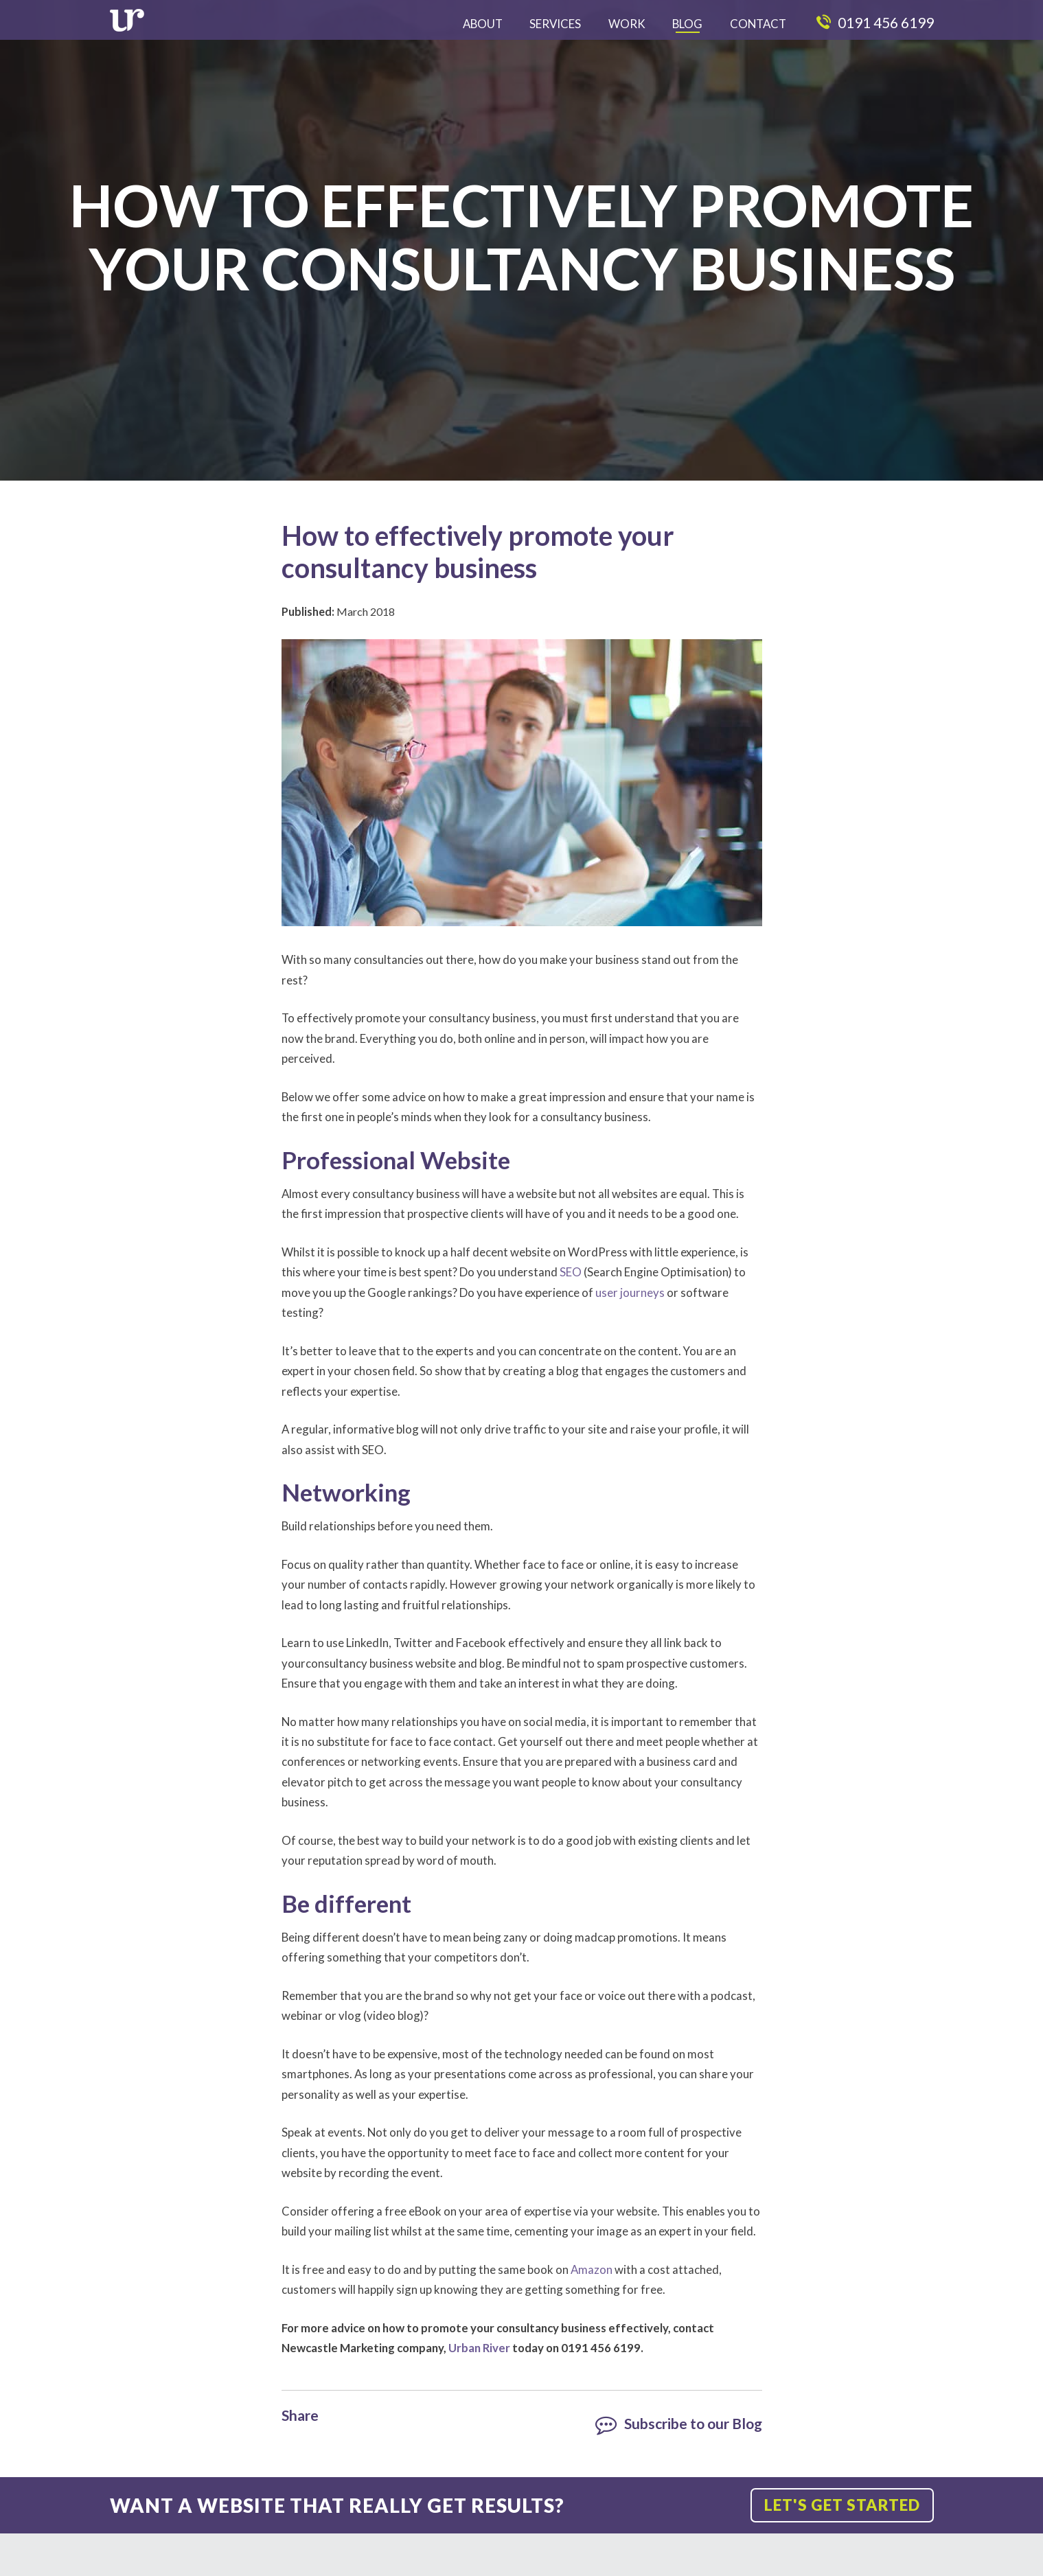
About (483, 23)
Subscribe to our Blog (680, 2423)
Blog (687, 23)
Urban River (479, 2348)
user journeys (630, 1292)
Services (555, 23)
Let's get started (836, 2505)
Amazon (591, 2269)
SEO (571, 1272)
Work (626, 23)
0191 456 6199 (875, 22)
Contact (758, 23)
